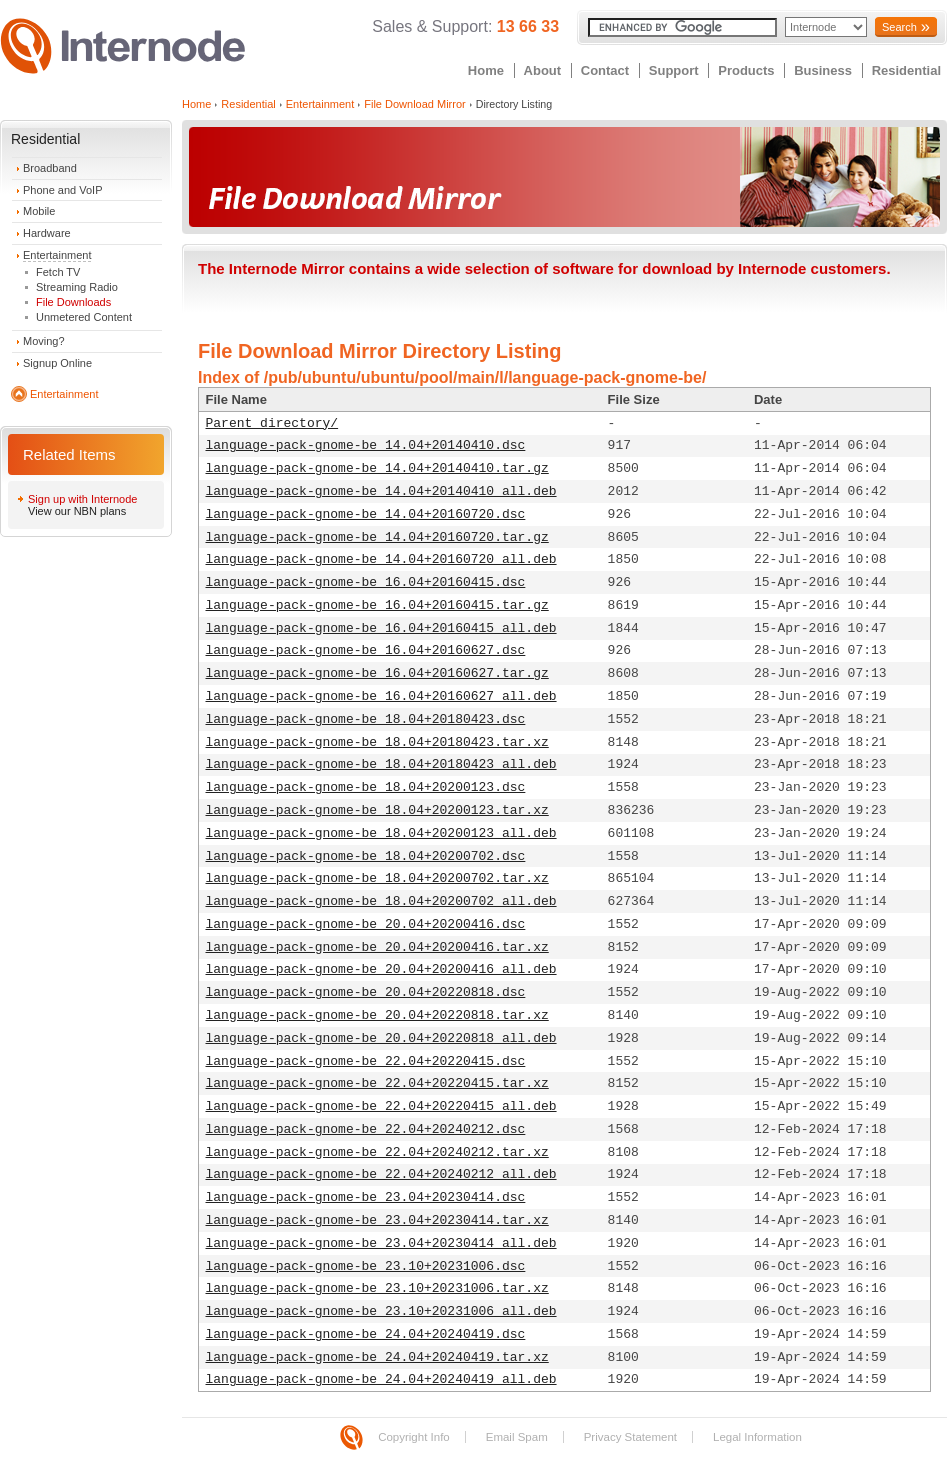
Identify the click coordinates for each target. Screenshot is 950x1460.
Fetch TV (58, 272)
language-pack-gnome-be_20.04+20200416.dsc (366, 924)
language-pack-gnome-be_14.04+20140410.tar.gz (377, 468)
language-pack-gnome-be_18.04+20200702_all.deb (381, 901)
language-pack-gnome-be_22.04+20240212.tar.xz (377, 1152)
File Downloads (73, 302)
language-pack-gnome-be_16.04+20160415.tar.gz (377, 605)
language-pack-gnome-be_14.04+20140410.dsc (366, 445)
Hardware (47, 233)
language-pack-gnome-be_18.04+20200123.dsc (366, 787)
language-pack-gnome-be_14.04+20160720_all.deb (381, 559)
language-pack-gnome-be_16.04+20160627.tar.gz (377, 673)
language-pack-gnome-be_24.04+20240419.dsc (366, 1334)
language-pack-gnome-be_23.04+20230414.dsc (366, 1197)
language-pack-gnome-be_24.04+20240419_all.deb (381, 1379)
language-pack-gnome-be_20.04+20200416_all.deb (381, 969)
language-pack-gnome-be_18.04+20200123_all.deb (381, 833)
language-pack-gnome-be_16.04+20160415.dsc (366, 582)
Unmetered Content (84, 317)
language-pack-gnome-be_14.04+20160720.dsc (366, 514)
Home (486, 70)
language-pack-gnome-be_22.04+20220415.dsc (366, 1061)
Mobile (39, 211)
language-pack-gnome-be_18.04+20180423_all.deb (381, 764)
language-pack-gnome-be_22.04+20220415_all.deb (381, 1106)
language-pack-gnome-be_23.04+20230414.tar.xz (377, 1220)
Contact (605, 70)
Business (823, 70)
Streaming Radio (77, 287)
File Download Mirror (414, 104)
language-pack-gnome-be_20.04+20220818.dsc (366, 992)
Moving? (44, 341)
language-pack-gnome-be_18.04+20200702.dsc (366, 856)
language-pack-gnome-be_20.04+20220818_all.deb (381, 1038)
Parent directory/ (272, 423)
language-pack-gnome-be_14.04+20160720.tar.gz (377, 537)
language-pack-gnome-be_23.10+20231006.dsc (366, 1266)
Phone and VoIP (63, 190)
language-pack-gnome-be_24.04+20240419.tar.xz (377, 1357)
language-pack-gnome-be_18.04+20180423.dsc (366, 719)
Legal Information (757, 1437)
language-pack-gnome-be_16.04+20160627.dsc (366, 650)
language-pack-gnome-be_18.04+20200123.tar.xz (377, 810)
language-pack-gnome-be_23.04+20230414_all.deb (381, 1243)
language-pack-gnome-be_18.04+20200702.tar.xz (377, 878)
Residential (906, 70)
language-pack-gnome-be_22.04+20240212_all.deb (381, 1174)
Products (746, 70)
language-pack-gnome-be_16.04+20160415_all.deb (381, 628)
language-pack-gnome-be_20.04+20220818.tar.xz (377, 1015)
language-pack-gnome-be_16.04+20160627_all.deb (381, 696)
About (543, 70)
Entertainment (57, 255)
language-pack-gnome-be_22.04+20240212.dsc (366, 1129)
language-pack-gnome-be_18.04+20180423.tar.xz (377, 742)
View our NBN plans (77, 511)
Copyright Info (414, 1437)
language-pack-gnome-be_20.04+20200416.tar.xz (377, 947)
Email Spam (517, 1437)
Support (674, 70)
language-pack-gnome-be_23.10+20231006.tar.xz (377, 1288)
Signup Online (57, 363)
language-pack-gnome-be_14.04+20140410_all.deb (381, 491)
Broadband (50, 168)
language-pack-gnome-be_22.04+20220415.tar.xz (377, 1083)
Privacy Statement (630, 1437)
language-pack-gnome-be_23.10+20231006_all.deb (381, 1311)
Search (899, 27)
